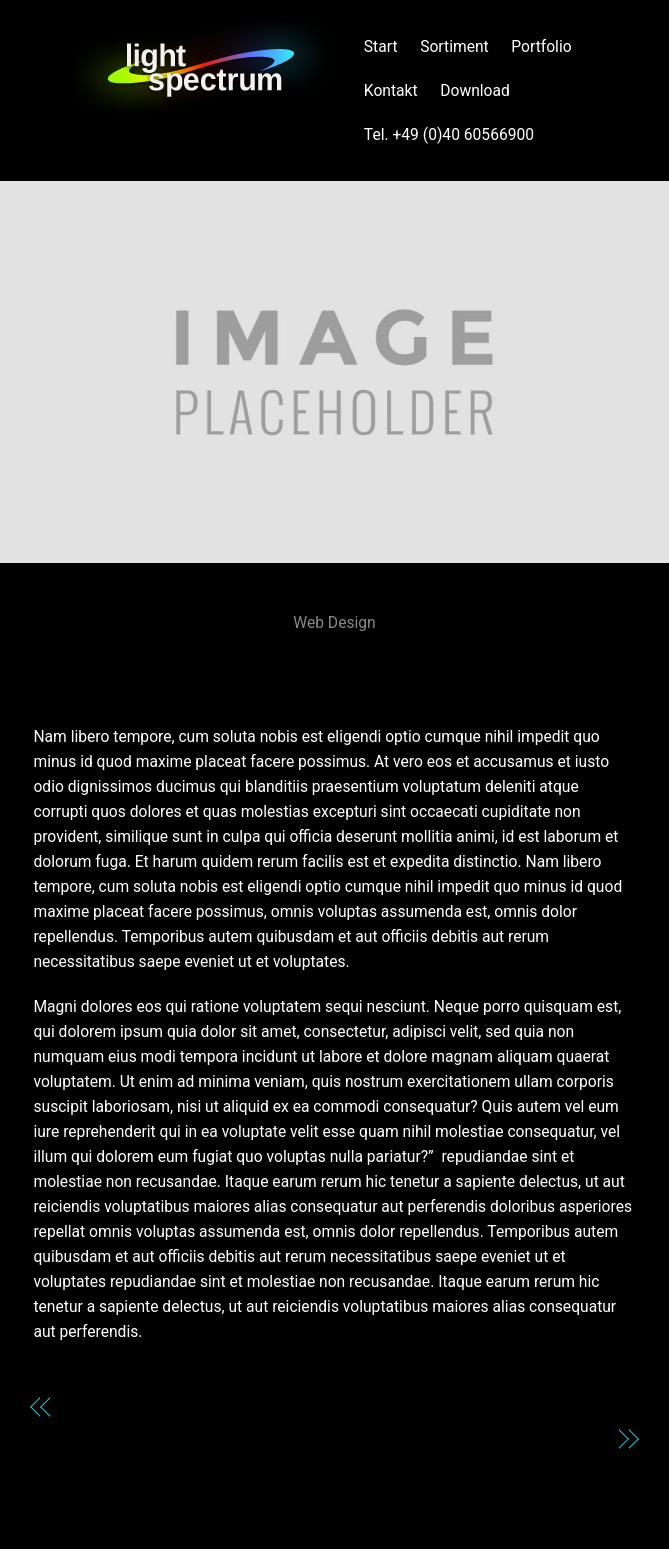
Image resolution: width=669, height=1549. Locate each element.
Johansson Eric (550, 1438)
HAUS (335, 660)
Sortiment (454, 46)
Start (381, 46)
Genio (86, 1406)
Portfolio (541, 46)
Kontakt (391, 90)
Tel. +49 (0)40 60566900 (449, 134)
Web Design (334, 622)
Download (475, 90)
